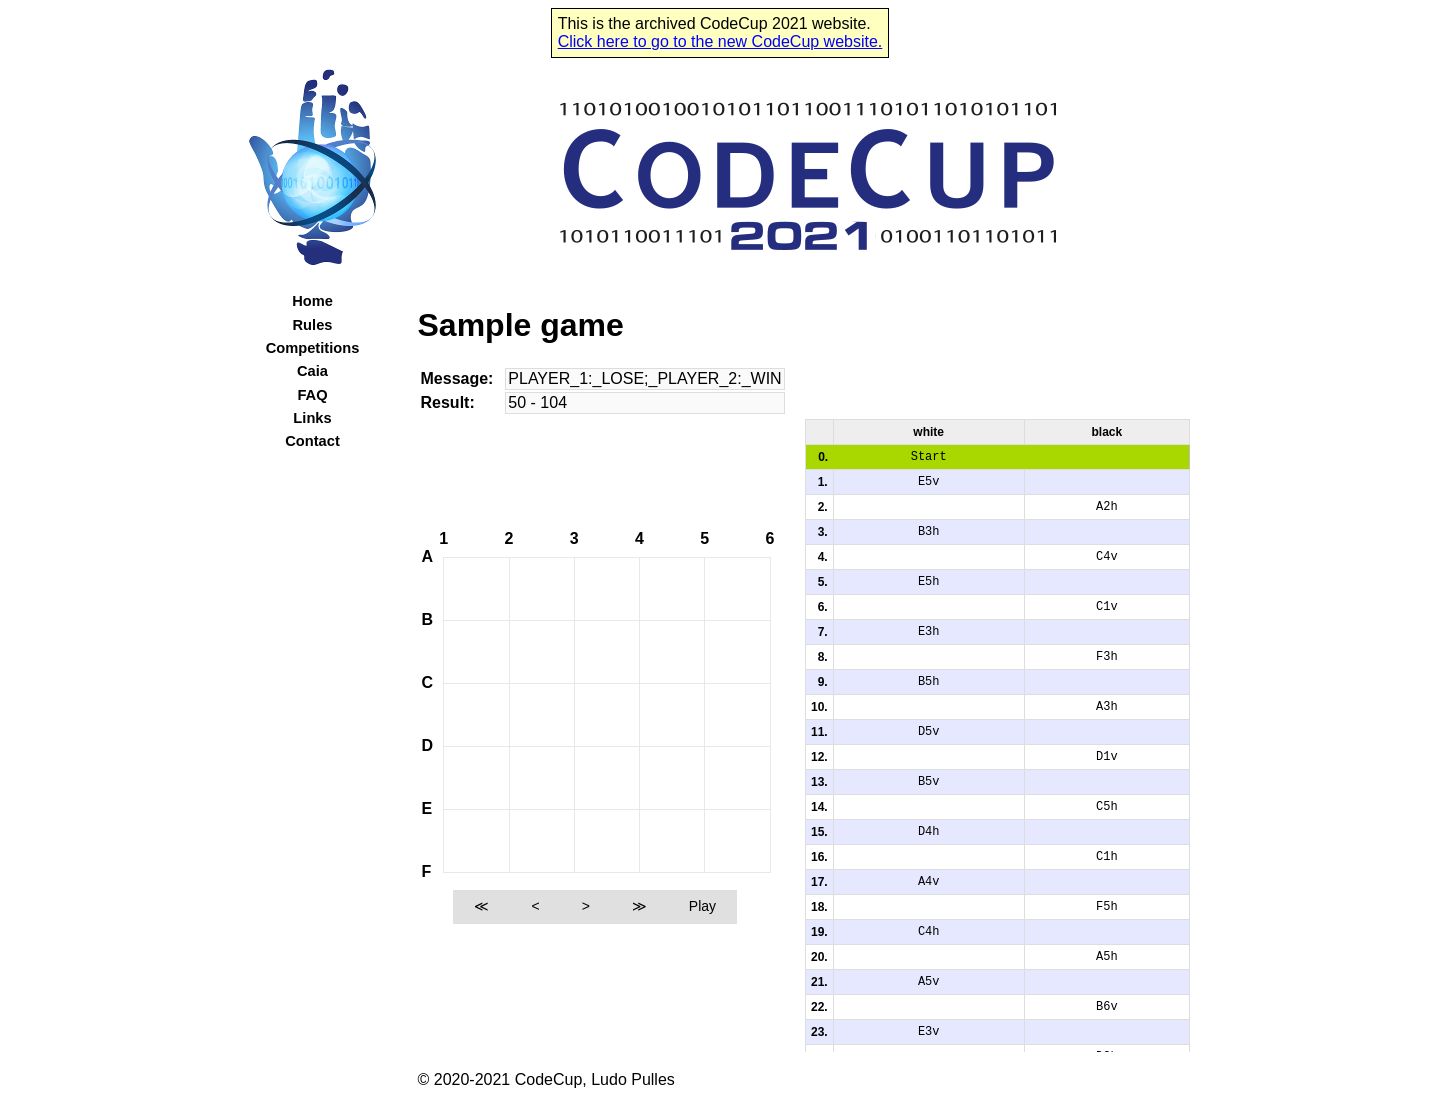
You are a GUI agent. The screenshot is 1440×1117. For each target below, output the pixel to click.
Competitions (313, 348)
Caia (312, 371)
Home (312, 301)
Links (312, 418)
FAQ (312, 395)
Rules (313, 325)
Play (702, 906)
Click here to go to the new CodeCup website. (720, 41)
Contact (312, 441)
